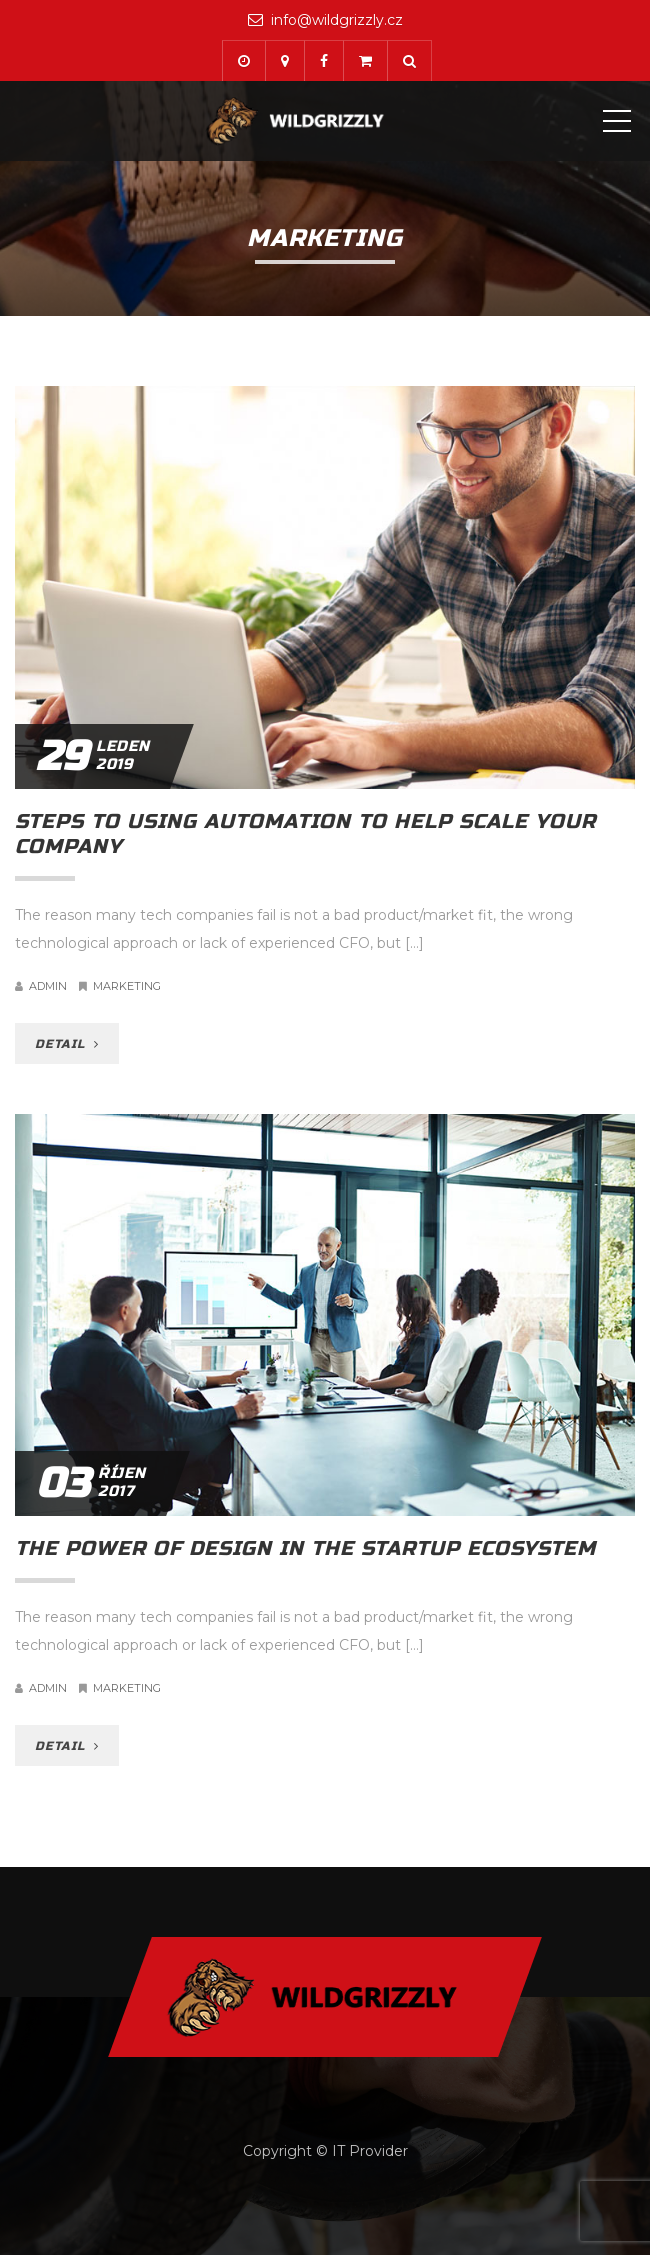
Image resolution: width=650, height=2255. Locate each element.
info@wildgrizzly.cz (337, 20)
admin (48, 986)
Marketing (127, 986)
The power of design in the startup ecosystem (305, 1548)
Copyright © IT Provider (325, 2151)
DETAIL (67, 1044)
